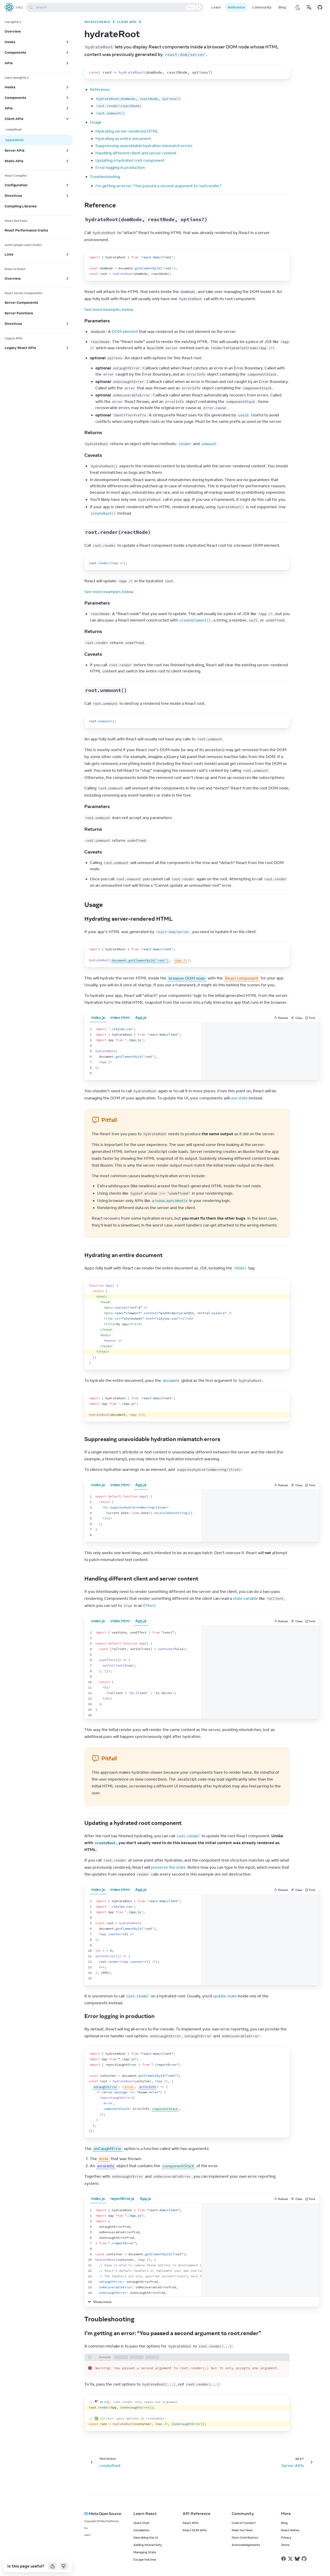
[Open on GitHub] (319, 7)
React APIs (191, 2523)
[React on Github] (305, 2559)
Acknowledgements (246, 2545)
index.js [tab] (98, 1017)
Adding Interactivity (147, 2545)
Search (115, 7)
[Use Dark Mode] (297, 7)
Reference (236, 7)
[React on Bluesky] (297, 2558)
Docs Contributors (245, 2537)
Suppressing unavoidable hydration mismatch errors (143, 145)
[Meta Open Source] (103, 2514)
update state (225, 1996)
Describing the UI (145, 2537)
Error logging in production (120, 167)
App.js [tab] (140, 1017)
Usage (96, 122)
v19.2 (19, 7)
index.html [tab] (120, 1017)
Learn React (145, 2513)
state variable (245, 1598)
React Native (290, 2530)
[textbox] (143, 1051)
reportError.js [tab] (122, 2198)
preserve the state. (169, 1867)
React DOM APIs (195, 2530)
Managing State (144, 2552)
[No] (63, 2566)
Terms (285, 2545)
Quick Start (141, 2523)
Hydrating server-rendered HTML (127, 131)
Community (262, 7)
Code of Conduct (244, 2523)
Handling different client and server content (135, 153)
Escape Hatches (144, 2559)
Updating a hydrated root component (130, 160)
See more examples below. (109, 309)
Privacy (286, 2537)
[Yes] (52, 2566)
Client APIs (127, 22)
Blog (282, 7)
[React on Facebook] (283, 2558)
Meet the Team (242, 2530)
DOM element (125, 331)
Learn (216, 7)
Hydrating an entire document (123, 138)
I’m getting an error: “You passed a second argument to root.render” (158, 185)
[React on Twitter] (290, 2558)
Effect (149, 1605)
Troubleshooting (105, 176)
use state (239, 1098)
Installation (141, 2530)
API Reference (97, 22)
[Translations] (308, 7)
